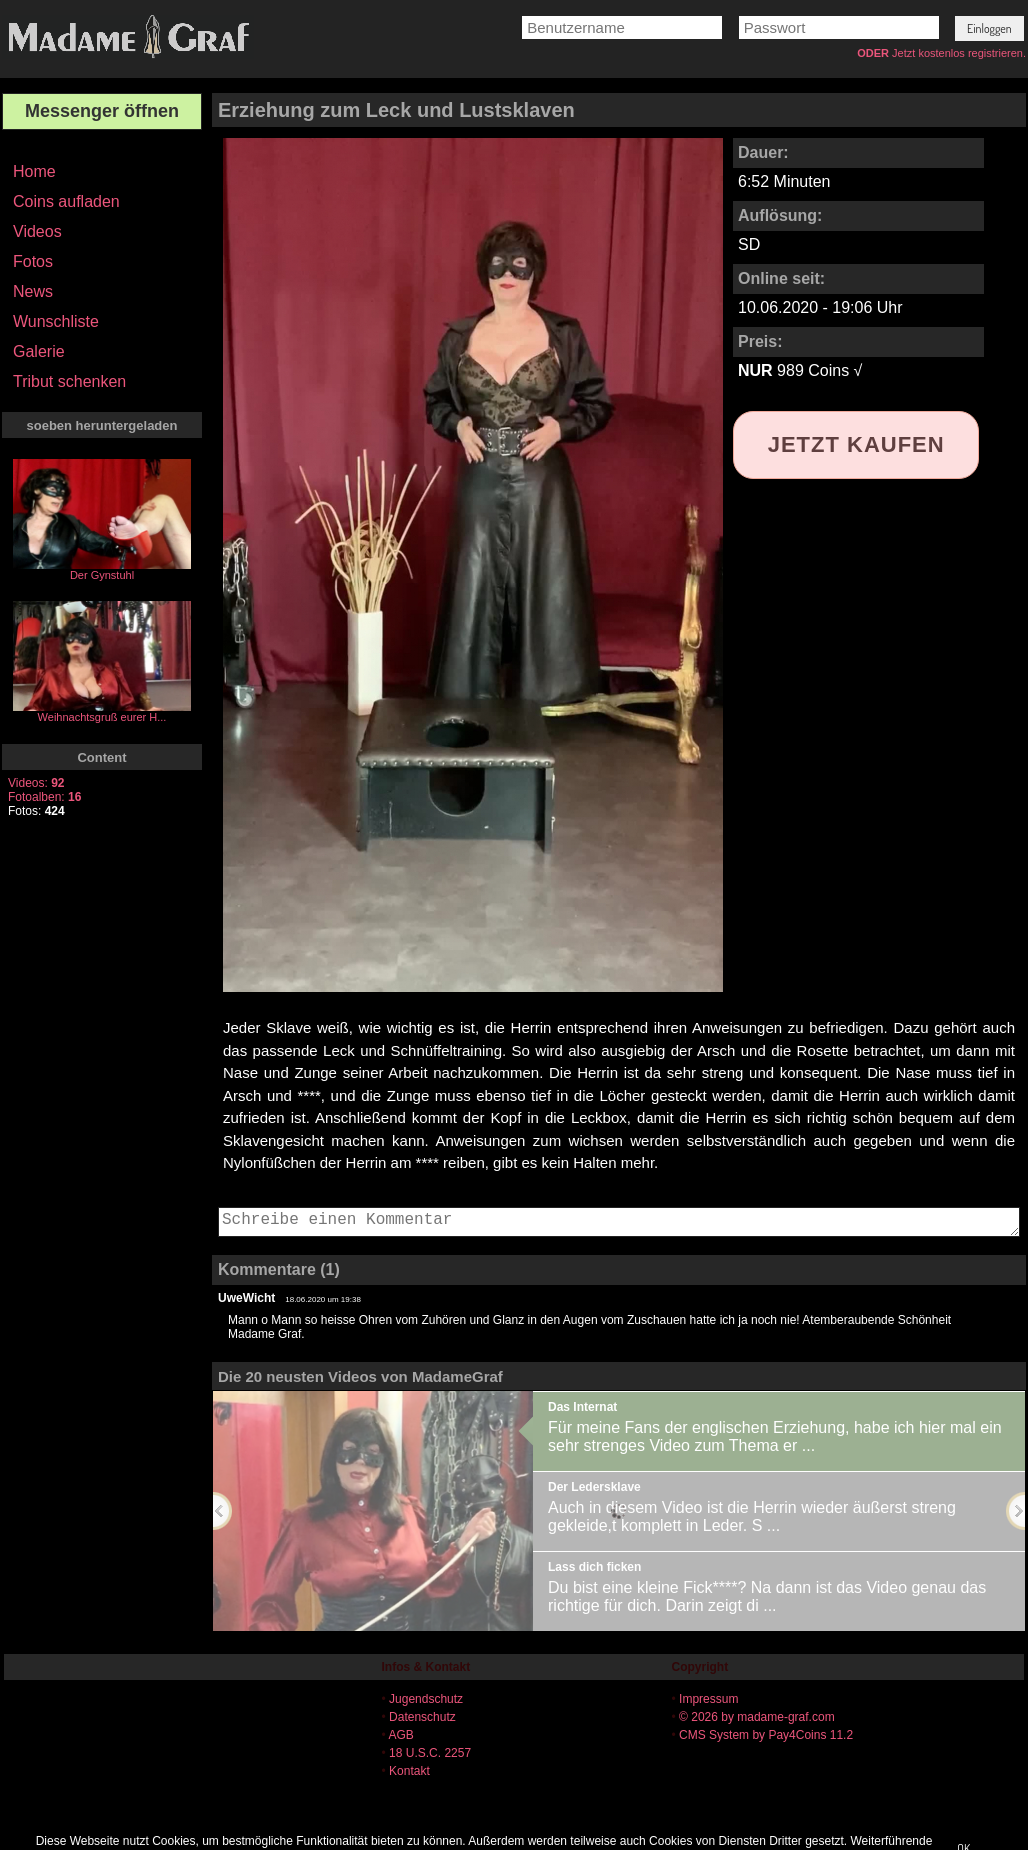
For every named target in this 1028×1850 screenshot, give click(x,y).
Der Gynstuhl (102, 575)
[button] (989, 28)
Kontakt (409, 1771)
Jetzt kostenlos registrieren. (959, 53)
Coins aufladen (66, 201)
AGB (400, 1735)
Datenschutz (422, 1717)
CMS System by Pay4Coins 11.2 (766, 1735)
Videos (37, 231)
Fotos (33, 261)
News (33, 291)
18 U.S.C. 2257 (430, 1753)
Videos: (36, 783)
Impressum (708, 1699)
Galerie (39, 351)
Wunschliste (56, 321)
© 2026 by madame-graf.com (757, 1717)
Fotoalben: (44, 797)
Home (34, 171)
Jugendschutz (426, 1699)
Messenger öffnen (102, 111)
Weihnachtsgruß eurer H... (102, 717)
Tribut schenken (69, 381)
